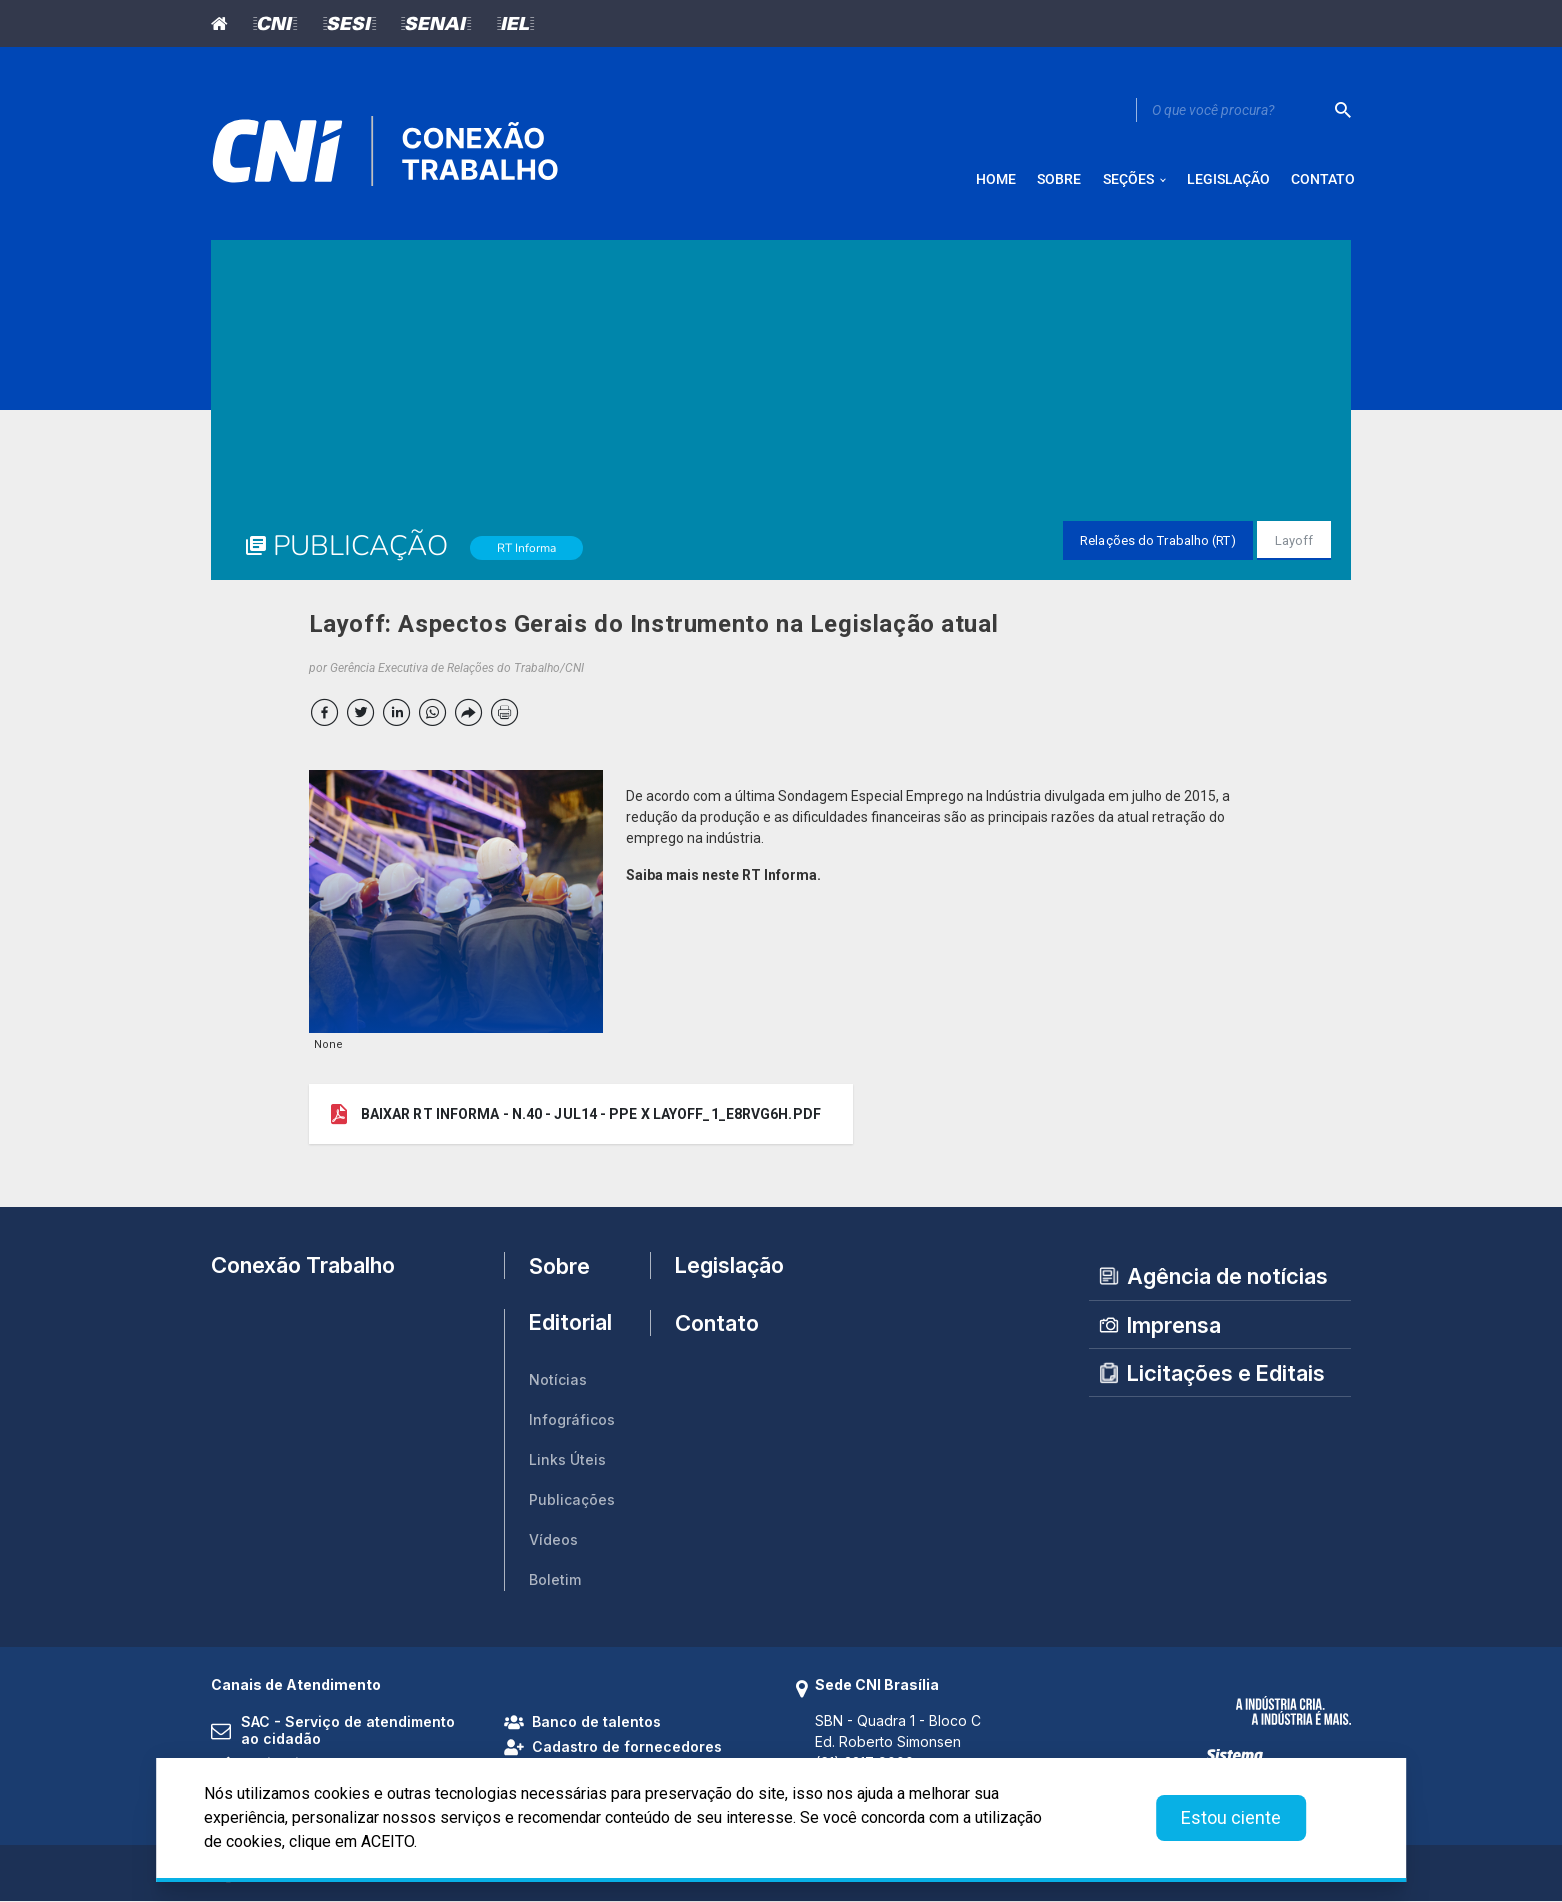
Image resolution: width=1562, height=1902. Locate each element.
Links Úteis (567, 1460)
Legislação (720, 1266)
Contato (717, 1324)
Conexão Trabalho (303, 1266)
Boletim (555, 1580)
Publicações (572, 1500)
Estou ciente (1231, 1817)
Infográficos (572, 1420)
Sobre (559, 1266)
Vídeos (553, 1540)
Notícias (558, 1380)
